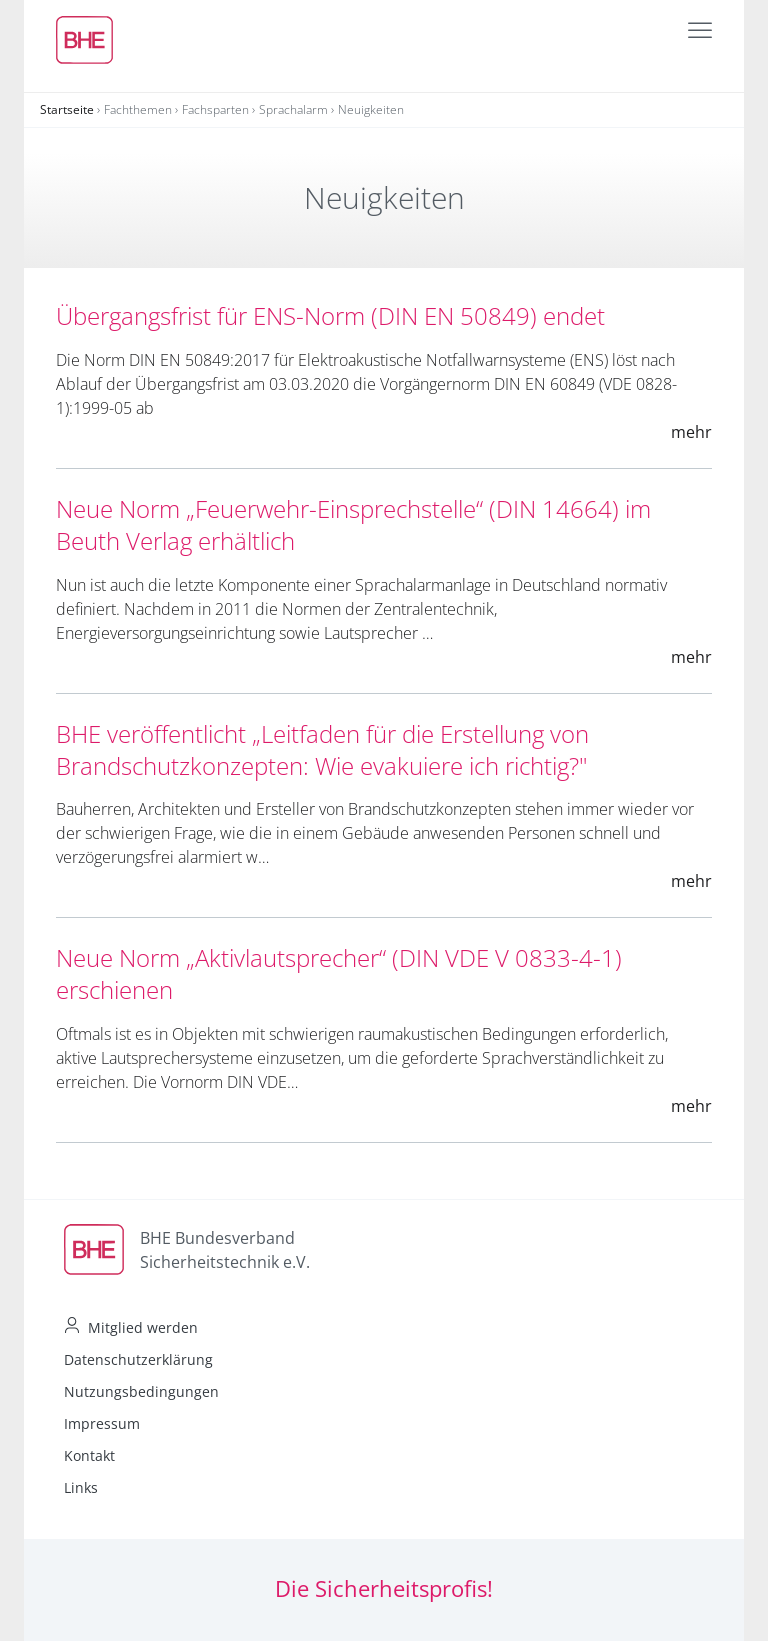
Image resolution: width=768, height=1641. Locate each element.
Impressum (102, 1423)
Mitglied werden (143, 1327)
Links (81, 1487)
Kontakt (89, 1455)
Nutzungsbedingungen (141, 1391)
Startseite (67, 109)
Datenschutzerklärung (138, 1359)
